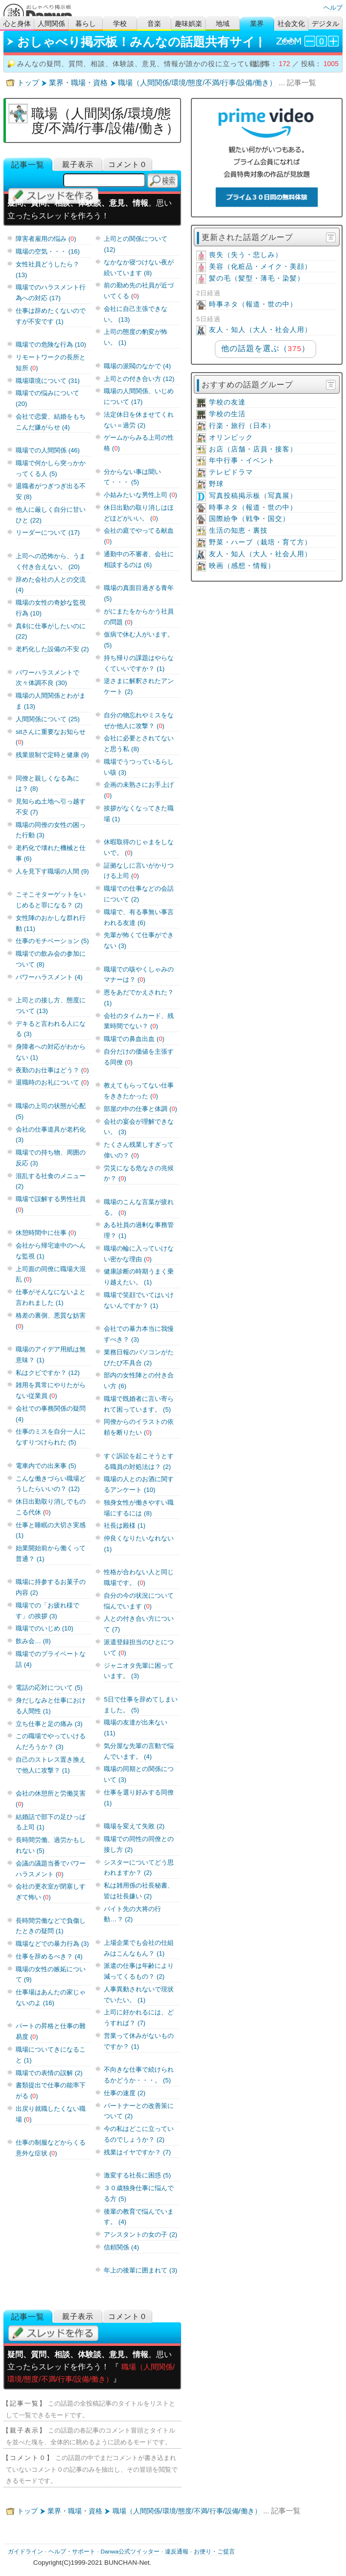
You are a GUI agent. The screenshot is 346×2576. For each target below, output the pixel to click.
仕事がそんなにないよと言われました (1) (51, 1297)
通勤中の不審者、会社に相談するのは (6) (139, 559)
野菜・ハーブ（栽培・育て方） (260, 542)
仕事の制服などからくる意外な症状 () (51, 2148)
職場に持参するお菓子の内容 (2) (51, 1587)
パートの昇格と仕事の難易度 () (51, 2031)
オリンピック (231, 437)
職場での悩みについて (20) (47, 398)
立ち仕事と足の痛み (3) (49, 1723)
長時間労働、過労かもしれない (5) (51, 1845)
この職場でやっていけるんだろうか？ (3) (51, 1741)
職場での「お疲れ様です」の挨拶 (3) (47, 1611)
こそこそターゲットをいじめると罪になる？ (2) (51, 900)
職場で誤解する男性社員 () (51, 1204)
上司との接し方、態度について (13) (51, 1005)
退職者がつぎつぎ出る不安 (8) (51, 491)
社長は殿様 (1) (124, 1525)
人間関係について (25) (48, 719)
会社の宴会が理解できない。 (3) (139, 1127)
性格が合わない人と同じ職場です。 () (139, 1577)
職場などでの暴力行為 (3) (52, 1943)
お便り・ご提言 (214, 2551)
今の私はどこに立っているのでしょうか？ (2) (139, 2134)
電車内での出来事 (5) (46, 1465)
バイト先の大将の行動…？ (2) (132, 1914)
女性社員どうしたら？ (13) (47, 269)
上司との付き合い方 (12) (139, 378)
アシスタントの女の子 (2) (140, 2234)
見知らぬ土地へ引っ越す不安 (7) (51, 807)
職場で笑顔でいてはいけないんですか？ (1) (139, 1300)
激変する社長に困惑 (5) (137, 2175)
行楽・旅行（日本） (242, 425)
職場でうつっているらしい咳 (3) (139, 767)
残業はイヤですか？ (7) (137, 2152)
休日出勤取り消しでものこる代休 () (51, 1507)
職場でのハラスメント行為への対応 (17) (51, 293)
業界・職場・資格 (78, 83)
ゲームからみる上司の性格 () (139, 443)
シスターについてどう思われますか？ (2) (139, 1868)
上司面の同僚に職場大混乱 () (51, 1274)
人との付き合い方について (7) (139, 1624)
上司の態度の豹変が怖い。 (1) (135, 337)
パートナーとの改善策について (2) (139, 2111)
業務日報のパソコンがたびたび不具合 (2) (139, 1357)
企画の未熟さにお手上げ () (139, 790)
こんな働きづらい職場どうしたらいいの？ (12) (51, 1484)
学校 (120, 23)
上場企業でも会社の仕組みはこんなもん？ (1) (139, 1948)
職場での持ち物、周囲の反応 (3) (51, 1158)
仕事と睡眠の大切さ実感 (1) (51, 1530)
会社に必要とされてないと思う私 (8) (139, 743)
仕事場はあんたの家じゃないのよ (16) (51, 1997)
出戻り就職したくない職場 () (51, 2114)
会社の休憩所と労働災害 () (51, 1799)
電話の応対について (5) (49, 1687)
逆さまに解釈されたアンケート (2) (139, 686)
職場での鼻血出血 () (134, 1038)
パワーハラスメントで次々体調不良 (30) (47, 678)
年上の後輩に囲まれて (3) (140, 2270)
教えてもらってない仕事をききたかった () (139, 1091)
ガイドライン (25, 2551)
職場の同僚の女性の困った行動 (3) (51, 830)
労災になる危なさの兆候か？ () (139, 1173)
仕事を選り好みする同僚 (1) (139, 1798)
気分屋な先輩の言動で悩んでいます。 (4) (139, 1751)
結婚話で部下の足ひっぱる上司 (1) (51, 1822)
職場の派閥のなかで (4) (137, 366)
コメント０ (127, 164)
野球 (216, 484)
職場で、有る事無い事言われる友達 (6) (139, 917)
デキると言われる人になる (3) (51, 1029)
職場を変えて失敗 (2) (134, 1826)
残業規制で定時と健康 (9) (52, 754)
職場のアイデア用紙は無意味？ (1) (51, 1355)
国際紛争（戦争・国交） (249, 518)
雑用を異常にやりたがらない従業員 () (51, 1390)
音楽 (154, 23)
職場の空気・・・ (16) (48, 251)
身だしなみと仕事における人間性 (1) (51, 1706)
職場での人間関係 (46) (48, 450)
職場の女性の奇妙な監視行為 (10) (51, 608)
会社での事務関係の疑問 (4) (51, 1414)
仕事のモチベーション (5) (52, 941)
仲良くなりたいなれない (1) (139, 1544)
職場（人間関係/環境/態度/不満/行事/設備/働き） (197, 83)
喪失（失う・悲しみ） (245, 255)
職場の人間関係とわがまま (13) (51, 701)
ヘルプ (333, 7)
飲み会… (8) (33, 1641)
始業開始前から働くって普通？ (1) (51, 1553)
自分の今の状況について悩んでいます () (139, 1601)
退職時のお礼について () (52, 1082)
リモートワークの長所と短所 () (51, 363)
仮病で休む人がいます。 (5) (139, 640)
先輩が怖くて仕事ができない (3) (139, 940)
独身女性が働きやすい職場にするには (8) (139, 1508)
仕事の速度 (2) (124, 2093)
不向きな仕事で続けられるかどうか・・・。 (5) (139, 2075)
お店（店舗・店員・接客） (253, 449)
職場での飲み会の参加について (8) (51, 959)
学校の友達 (227, 402)
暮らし (85, 23)
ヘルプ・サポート (71, 2551)
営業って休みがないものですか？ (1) (139, 2041)
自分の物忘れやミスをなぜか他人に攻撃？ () (139, 720)
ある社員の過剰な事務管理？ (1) (139, 1230)
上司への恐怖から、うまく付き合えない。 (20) (51, 561)
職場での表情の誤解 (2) (49, 2073)
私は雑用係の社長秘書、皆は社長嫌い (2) (139, 1891)
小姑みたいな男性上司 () (140, 494)
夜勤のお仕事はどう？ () (52, 1070)
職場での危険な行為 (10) (51, 344)
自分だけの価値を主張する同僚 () (139, 1057)
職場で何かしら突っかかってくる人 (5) (51, 468)
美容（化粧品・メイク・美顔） (260, 266)
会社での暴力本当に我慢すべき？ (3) (139, 1334)
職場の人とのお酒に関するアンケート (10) (139, 1484)
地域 (223, 23)
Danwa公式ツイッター (130, 2551)
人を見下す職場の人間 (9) (52, 871)
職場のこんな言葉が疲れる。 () (139, 1207)
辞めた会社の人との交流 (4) (51, 585)
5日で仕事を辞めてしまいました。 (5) (140, 1705)
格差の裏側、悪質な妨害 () (51, 1321)
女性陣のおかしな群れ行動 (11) (51, 923)
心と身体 (17, 23)
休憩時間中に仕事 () (46, 1232)
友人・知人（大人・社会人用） (260, 329)
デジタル (325, 23)
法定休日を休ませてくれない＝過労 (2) (139, 420)
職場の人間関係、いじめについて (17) (139, 396)
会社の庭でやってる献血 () (139, 536)
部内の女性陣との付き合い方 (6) (139, 1380)
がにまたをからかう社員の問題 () (139, 617)
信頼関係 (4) (121, 2247)
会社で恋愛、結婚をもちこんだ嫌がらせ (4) (51, 422)
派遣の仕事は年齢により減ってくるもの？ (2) (139, 1971)
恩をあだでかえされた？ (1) (139, 998)
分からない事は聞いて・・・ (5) (132, 477)
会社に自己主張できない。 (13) (135, 314)
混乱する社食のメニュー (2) (51, 1181)
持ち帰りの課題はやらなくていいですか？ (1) (139, 663)
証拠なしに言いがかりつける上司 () (139, 871)
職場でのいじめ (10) (44, 1628)
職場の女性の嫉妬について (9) (51, 1974)
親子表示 (77, 164)
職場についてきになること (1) (51, 2055)
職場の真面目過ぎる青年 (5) (139, 593)
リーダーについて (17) (48, 532)
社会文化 (291, 23)
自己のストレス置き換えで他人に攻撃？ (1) (51, 1765)
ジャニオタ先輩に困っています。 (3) (139, 1671)
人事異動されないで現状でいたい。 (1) (139, 1994)
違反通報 (176, 2551)
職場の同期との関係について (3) (139, 1774)
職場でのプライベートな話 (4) (51, 1659)
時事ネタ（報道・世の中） (253, 304)
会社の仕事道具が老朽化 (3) (51, 1135)
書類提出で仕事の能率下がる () (51, 2090)
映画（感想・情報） (242, 565)
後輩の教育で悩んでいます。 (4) (139, 2217)
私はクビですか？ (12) (48, 1372)
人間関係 (51, 23)
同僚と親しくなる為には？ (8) (47, 784)
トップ (28, 83)
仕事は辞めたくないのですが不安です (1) (51, 316)
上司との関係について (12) (135, 244)
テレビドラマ (231, 472)
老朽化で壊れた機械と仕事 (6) (51, 853)
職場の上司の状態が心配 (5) (51, 1111)
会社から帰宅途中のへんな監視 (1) (51, 1251)
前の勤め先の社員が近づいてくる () (139, 291)
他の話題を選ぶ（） (265, 348)
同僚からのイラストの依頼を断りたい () (139, 1427)
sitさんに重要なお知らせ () (51, 737)
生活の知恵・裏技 (238, 530)
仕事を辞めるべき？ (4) (49, 1956)
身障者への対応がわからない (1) (51, 1052)
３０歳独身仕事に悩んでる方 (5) (139, 2193)
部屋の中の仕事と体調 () (140, 1108)
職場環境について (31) (48, 380)
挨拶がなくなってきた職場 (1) (139, 813)
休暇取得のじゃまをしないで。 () (139, 847)
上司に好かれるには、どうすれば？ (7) (139, 2018)
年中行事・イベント (242, 460)
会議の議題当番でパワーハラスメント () (51, 1869)
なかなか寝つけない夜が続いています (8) (139, 268)
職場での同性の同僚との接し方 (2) (139, 1844)
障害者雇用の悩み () (46, 238)
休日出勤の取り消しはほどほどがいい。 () (139, 513)
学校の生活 (227, 414)
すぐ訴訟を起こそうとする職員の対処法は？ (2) (139, 1461)
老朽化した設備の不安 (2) (52, 649)
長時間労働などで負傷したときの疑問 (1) (51, 1926)
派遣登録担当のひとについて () (139, 1647)
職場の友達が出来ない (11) (135, 1728)
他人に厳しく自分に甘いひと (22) (51, 515)
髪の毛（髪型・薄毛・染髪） (256, 278)
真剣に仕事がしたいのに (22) (51, 631)
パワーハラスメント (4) (49, 977)
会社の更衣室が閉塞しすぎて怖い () (51, 1892)
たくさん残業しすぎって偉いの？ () (139, 1150)
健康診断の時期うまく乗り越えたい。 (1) (139, 1277)
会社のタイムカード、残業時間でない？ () (139, 1021)
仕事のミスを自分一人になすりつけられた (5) (51, 1437)
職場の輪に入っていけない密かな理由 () (139, 1254)
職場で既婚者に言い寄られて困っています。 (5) (139, 1404)
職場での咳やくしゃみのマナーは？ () (139, 975)
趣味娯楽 (188, 23)
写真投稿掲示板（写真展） (253, 495)
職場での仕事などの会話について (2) (139, 894)
